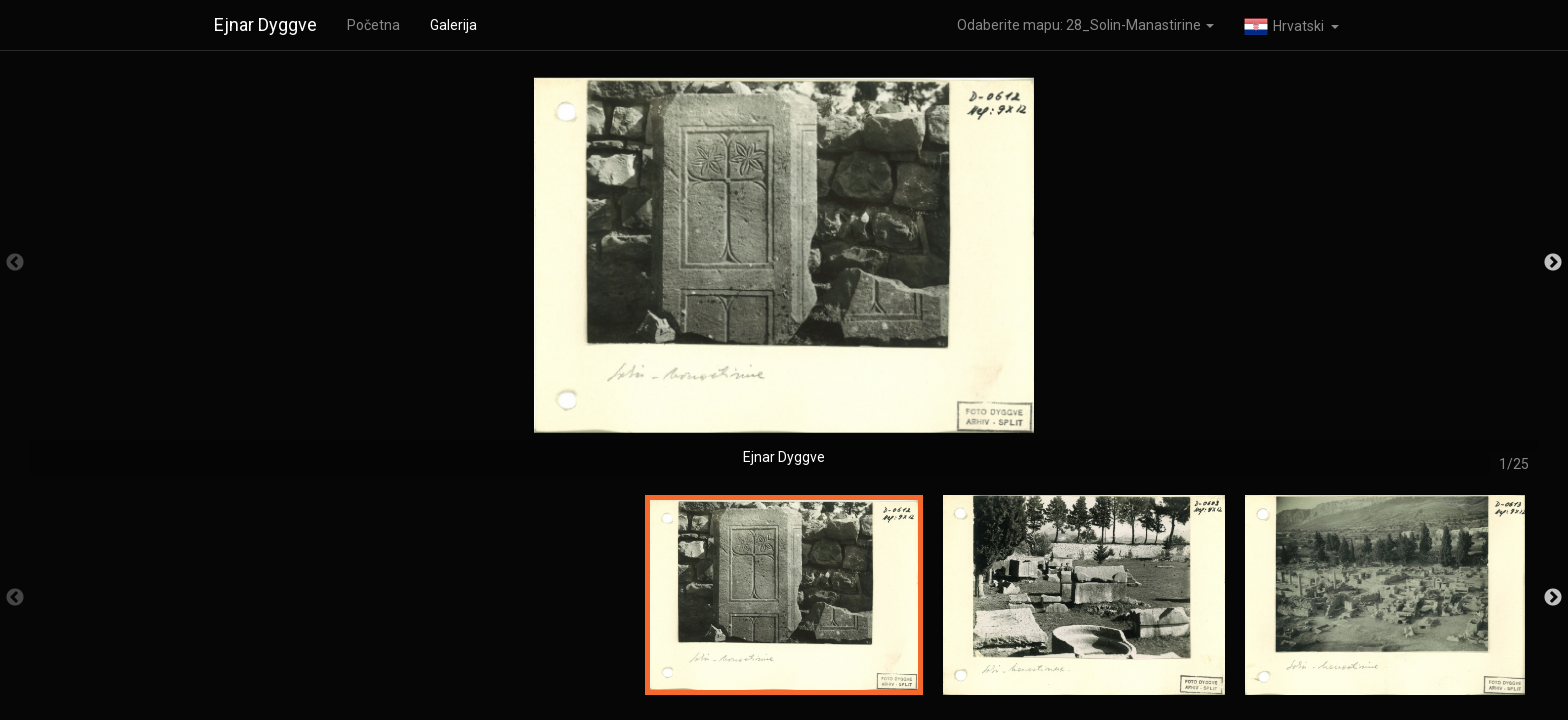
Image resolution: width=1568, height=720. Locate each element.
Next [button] (1553, 263)
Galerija (453, 25)
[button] (1291, 25)
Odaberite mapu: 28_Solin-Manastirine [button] (1085, 25)
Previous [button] (15, 263)
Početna (373, 25)
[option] (784, 272)
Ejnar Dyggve (265, 24)
